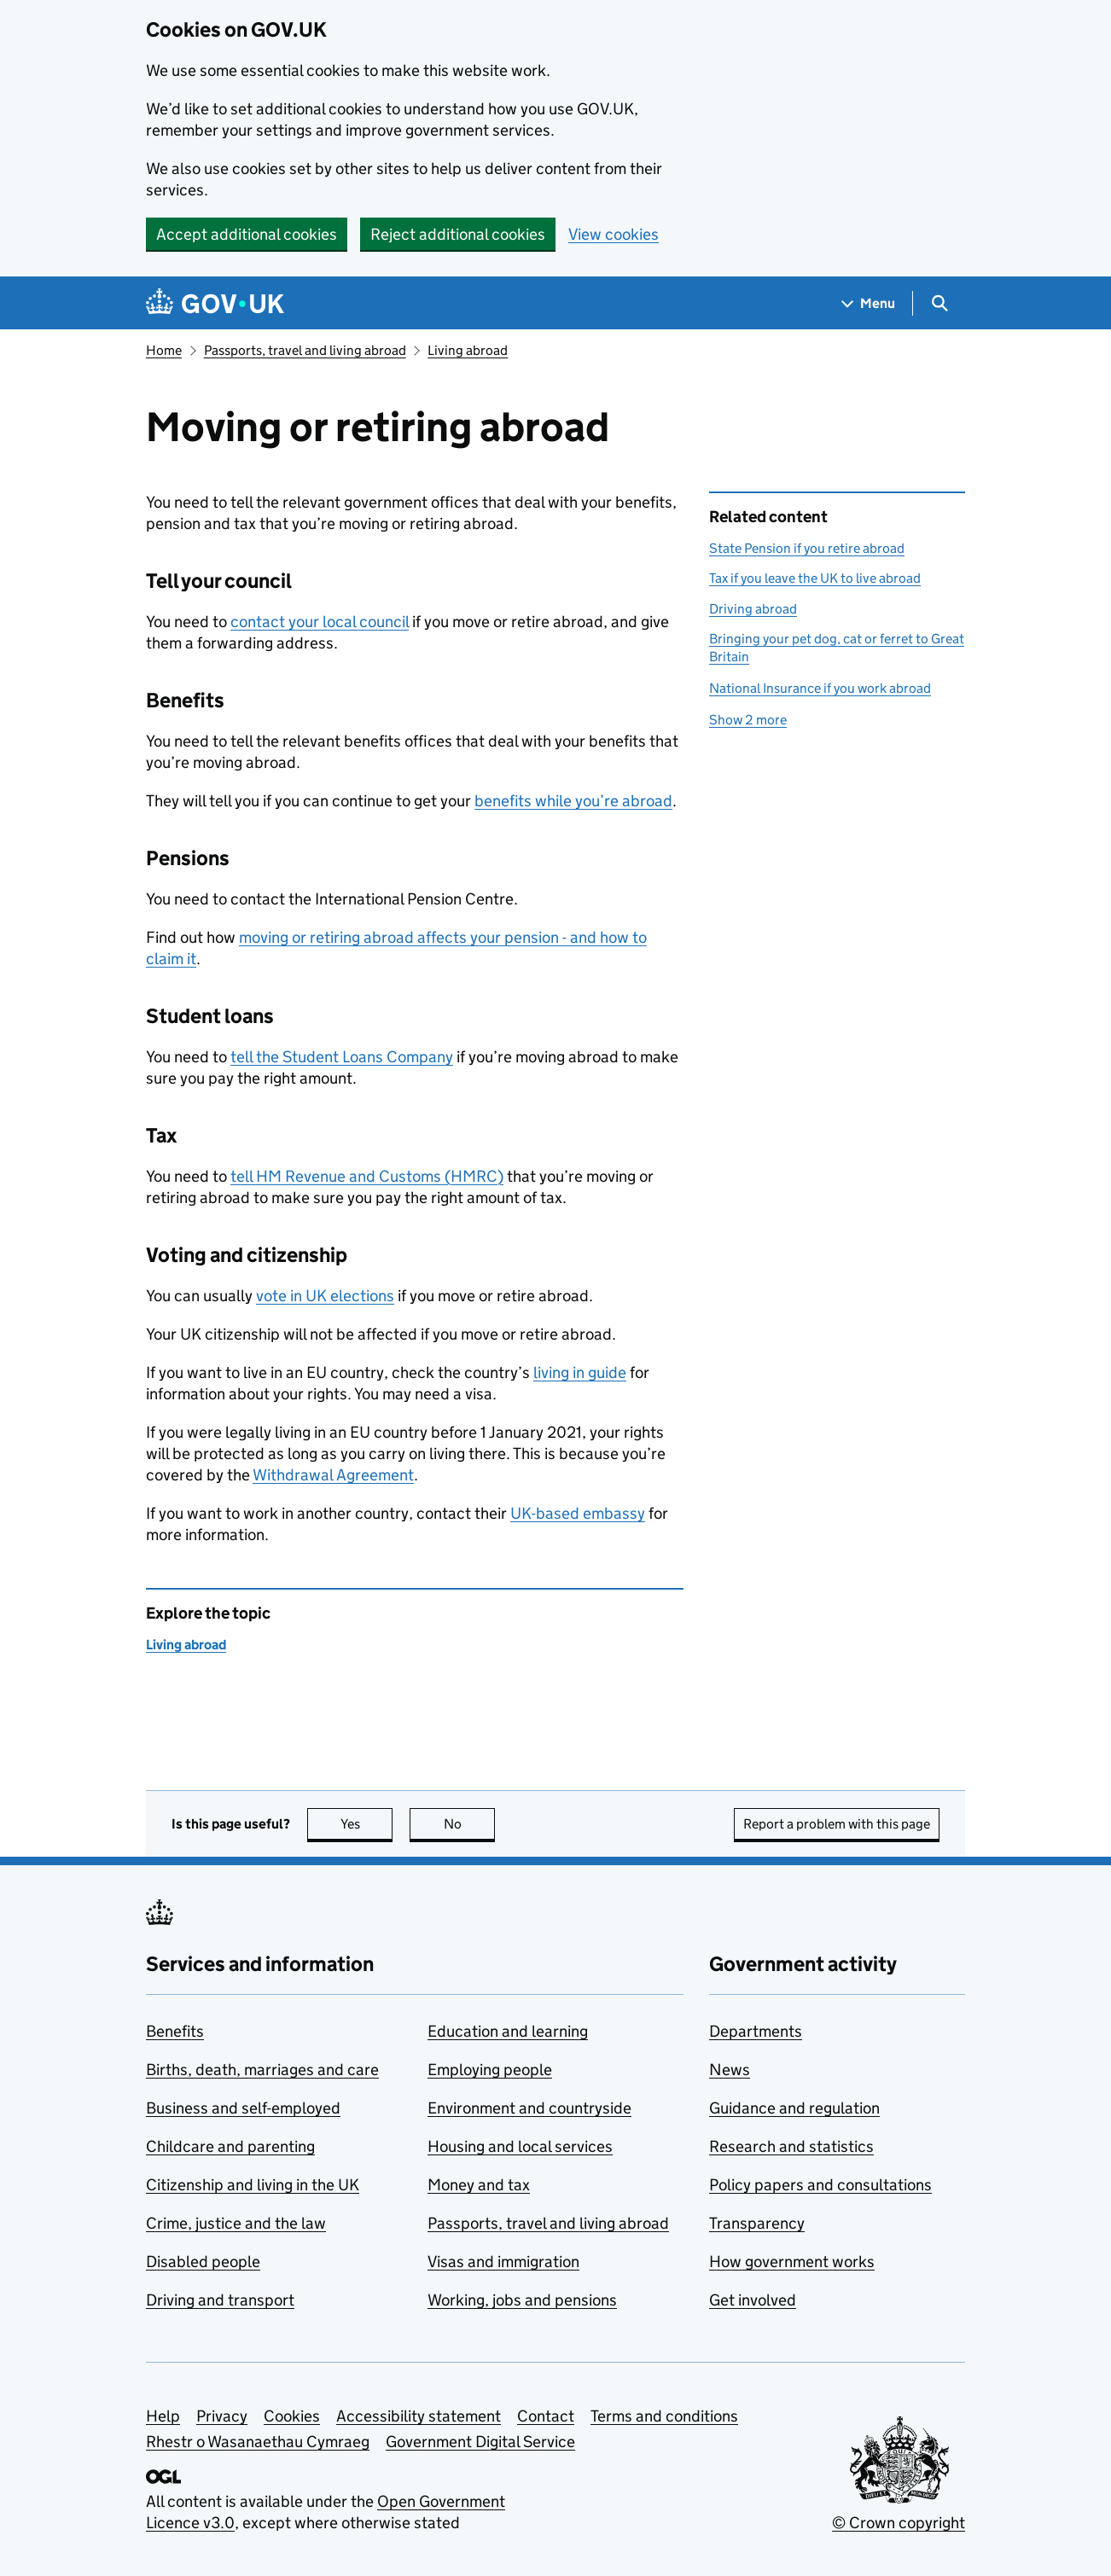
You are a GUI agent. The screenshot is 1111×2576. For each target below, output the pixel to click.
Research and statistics (791, 2146)
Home (164, 350)
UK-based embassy (577, 1513)
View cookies (613, 234)
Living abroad (468, 350)
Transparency (757, 2223)
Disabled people (203, 2261)
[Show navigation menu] (868, 303)
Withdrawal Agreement (333, 1475)
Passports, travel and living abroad (305, 350)
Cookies (292, 2416)
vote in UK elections (325, 1295)
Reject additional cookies (457, 234)
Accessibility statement (418, 2416)
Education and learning (508, 2031)
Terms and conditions (664, 2416)
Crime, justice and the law (236, 2223)
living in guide (579, 1372)
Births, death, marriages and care (262, 2069)
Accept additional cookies (246, 234)
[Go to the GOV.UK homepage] (215, 303)
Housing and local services (520, 2146)
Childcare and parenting (230, 2146)
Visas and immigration (503, 2261)
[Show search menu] (939, 303)
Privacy (221, 2416)
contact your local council (319, 621)
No (470, 1824)
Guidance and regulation (794, 2108)
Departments (755, 2031)
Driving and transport (220, 2300)
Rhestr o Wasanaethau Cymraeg (257, 2441)
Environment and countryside (529, 2108)
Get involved (752, 2300)
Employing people (490, 2069)
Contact (545, 2416)
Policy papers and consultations (820, 2185)
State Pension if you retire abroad (807, 548)
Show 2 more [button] (748, 720)
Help (163, 2416)
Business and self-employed (243, 2108)
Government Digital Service (480, 2441)
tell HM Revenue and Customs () (366, 1176)
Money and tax (479, 2185)
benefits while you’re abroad (573, 801)
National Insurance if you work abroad (820, 688)
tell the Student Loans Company (341, 1057)
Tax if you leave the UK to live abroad (815, 578)
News (729, 2069)
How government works (792, 2261)
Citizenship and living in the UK (252, 2185)
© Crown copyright (898, 2522)
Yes (366, 1824)
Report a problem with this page (836, 1824)
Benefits (175, 2031)
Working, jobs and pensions (522, 2300)
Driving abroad (753, 609)
